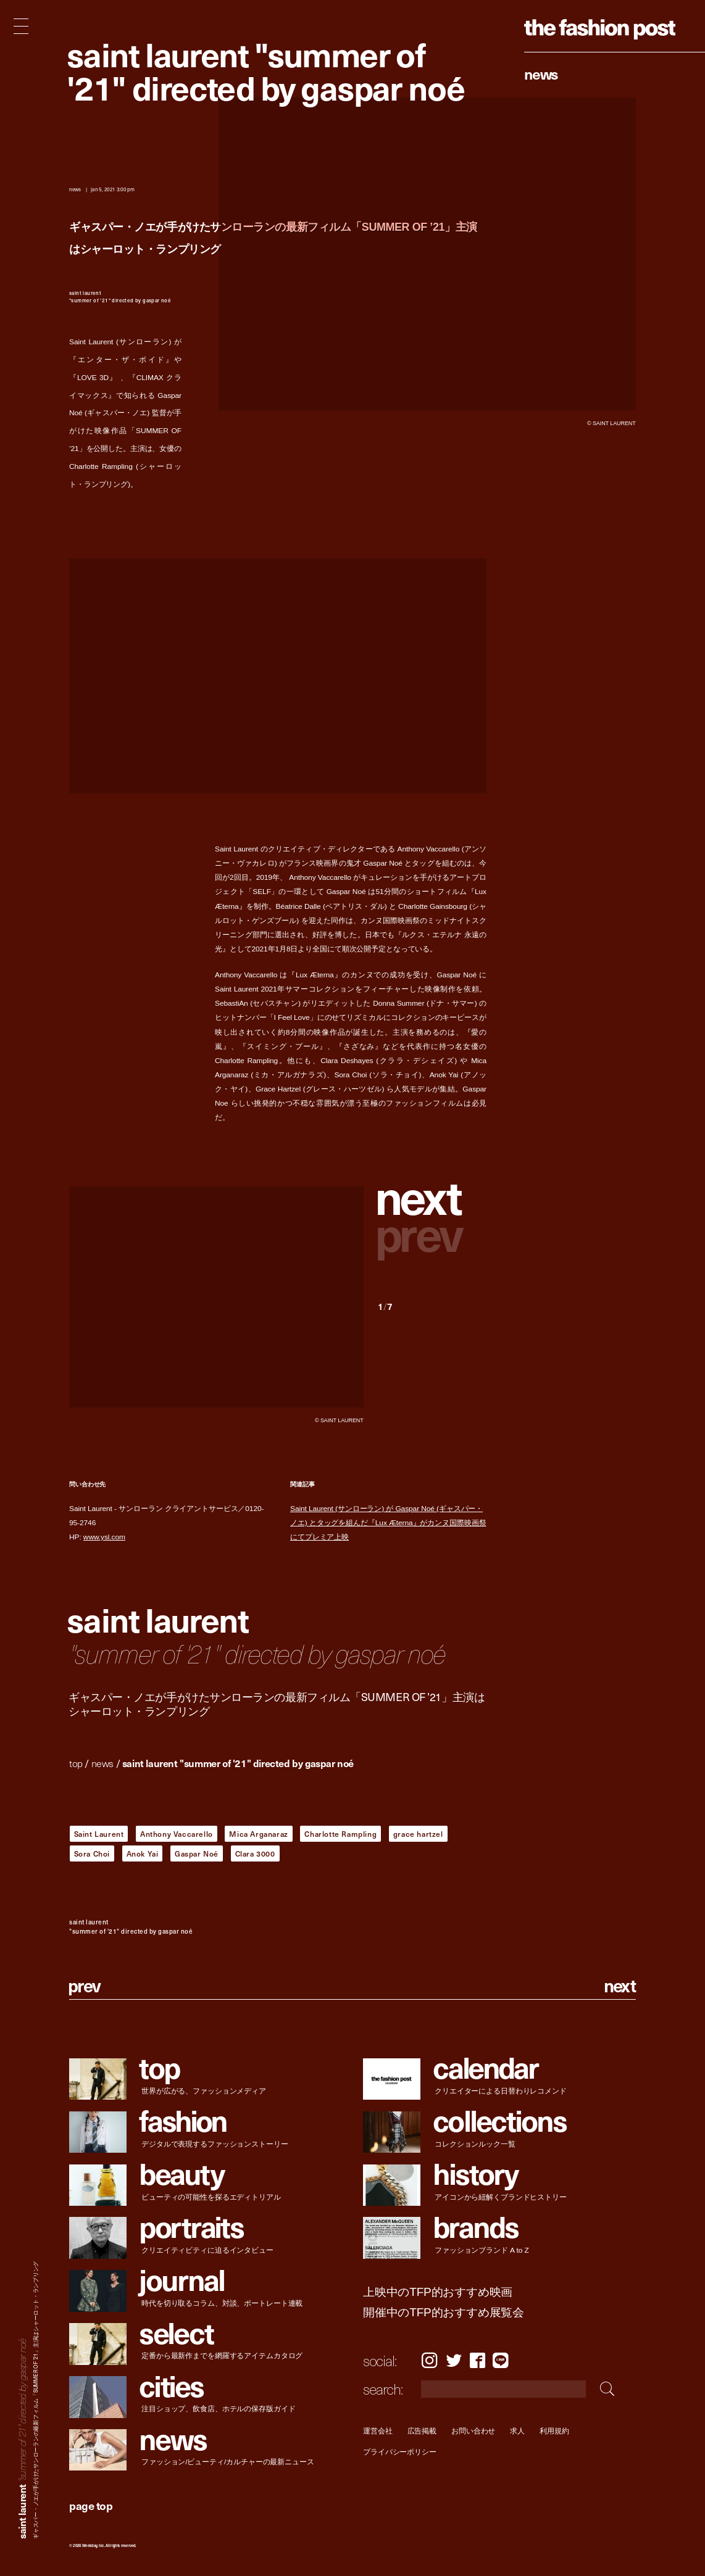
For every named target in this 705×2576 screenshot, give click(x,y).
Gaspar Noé (197, 1853)
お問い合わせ (473, 2431)
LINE (501, 2360)
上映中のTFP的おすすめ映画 (437, 2292)
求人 (517, 2431)
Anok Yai (143, 1853)
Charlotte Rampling (340, 1833)
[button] (432, 1199)
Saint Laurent (99, 1833)
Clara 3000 (255, 1853)
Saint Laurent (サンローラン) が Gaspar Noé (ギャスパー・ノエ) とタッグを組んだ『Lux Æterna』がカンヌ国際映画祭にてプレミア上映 (388, 1522)
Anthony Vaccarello (176, 1833)
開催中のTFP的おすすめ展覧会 (443, 2312)
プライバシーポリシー (399, 2452)
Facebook (477, 2360)
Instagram (429, 2360)
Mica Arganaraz (258, 1833)
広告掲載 (421, 2431)
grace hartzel (418, 1833)
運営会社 (378, 2431)
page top (90, 2505)
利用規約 (554, 2431)
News (541, 73)
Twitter (454, 2360)
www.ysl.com (104, 1537)
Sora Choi (92, 1853)
